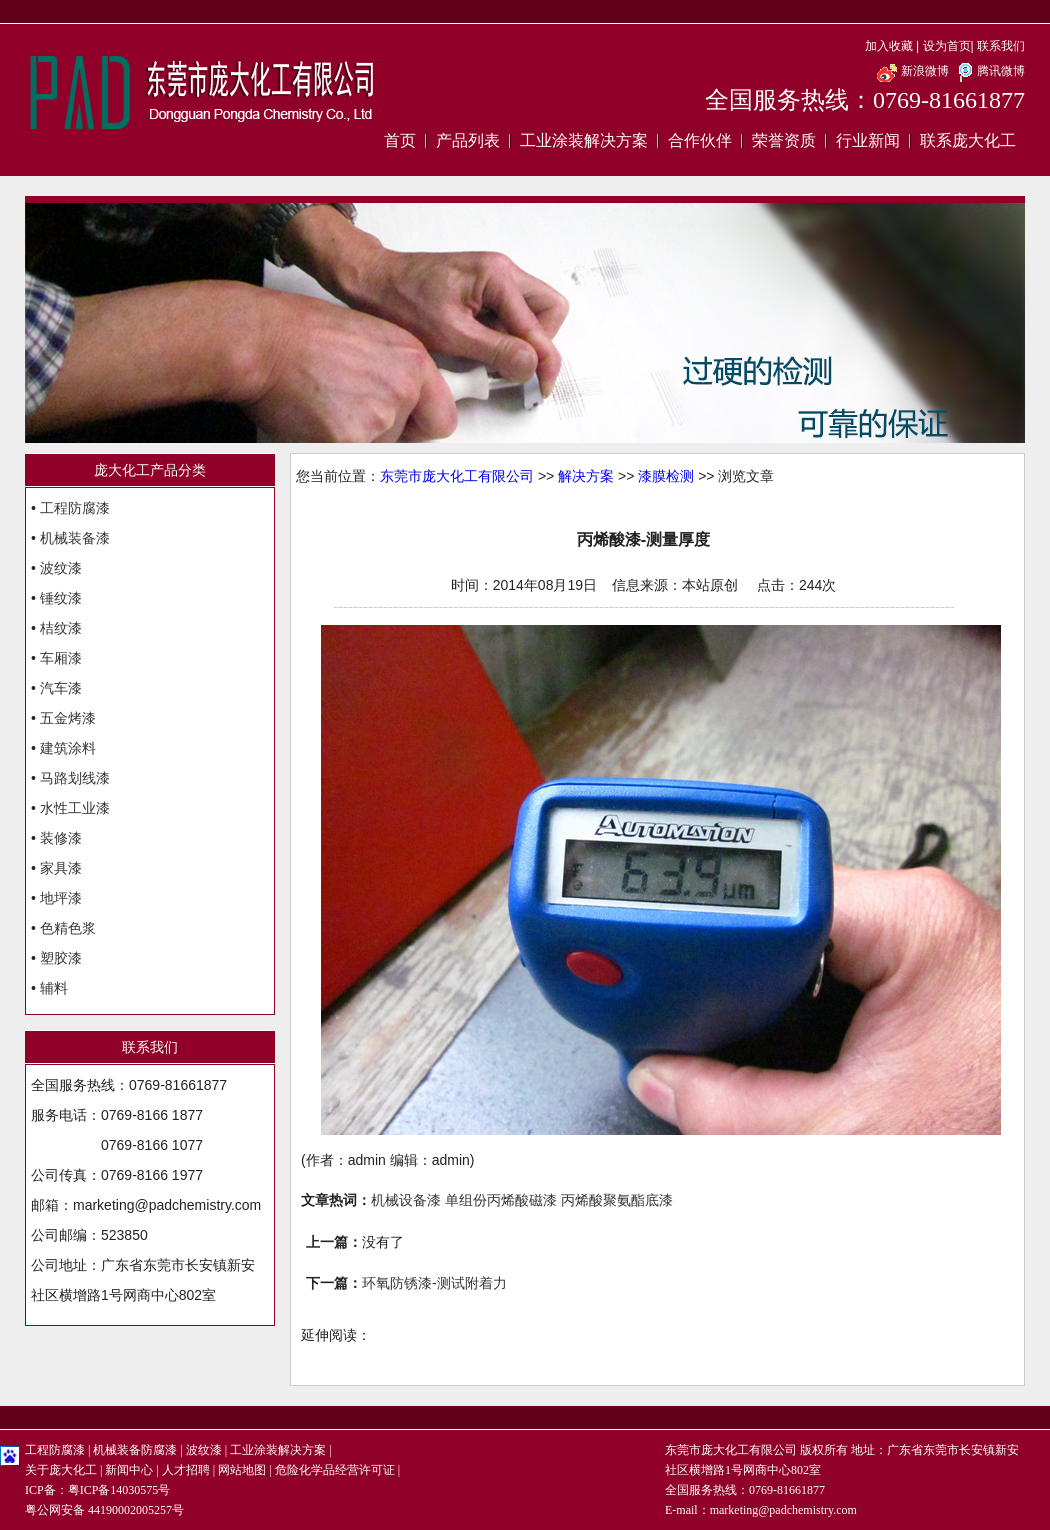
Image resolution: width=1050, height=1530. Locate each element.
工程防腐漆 (75, 508)
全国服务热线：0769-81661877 (865, 100)
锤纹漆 (61, 598)
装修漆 (61, 838)
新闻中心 (129, 1470)
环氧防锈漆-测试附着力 (434, 1283)
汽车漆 (61, 688)
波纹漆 (61, 568)
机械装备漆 (75, 538)
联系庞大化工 (968, 140)
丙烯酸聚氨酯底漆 (617, 1200)
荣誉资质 (784, 140)
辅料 (54, 988)
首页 (400, 140)
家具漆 (61, 868)
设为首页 (947, 46)
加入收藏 (889, 46)
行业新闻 (868, 140)
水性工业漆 (75, 808)
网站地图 (242, 1470)
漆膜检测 (666, 476)
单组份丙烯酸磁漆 (501, 1200)
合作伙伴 (700, 140)
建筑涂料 (68, 748)
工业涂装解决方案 (584, 140)
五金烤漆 (68, 718)
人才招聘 (186, 1470)
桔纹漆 (61, 628)
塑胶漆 (61, 958)
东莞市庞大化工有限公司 (457, 476)
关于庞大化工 (61, 1470)
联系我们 (1001, 46)
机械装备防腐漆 (135, 1450)
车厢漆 (61, 658)
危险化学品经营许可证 (335, 1470)
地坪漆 (61, 898)
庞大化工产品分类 (150, 470)
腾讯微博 (988, 71)
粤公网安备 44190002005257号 (104, 1510)
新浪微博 (912, 71)
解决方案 (586, 476)
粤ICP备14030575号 (119, 1490)
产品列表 (468, 140)
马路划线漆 (75, 778)
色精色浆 (68, 928)
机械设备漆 (406, 1200)
